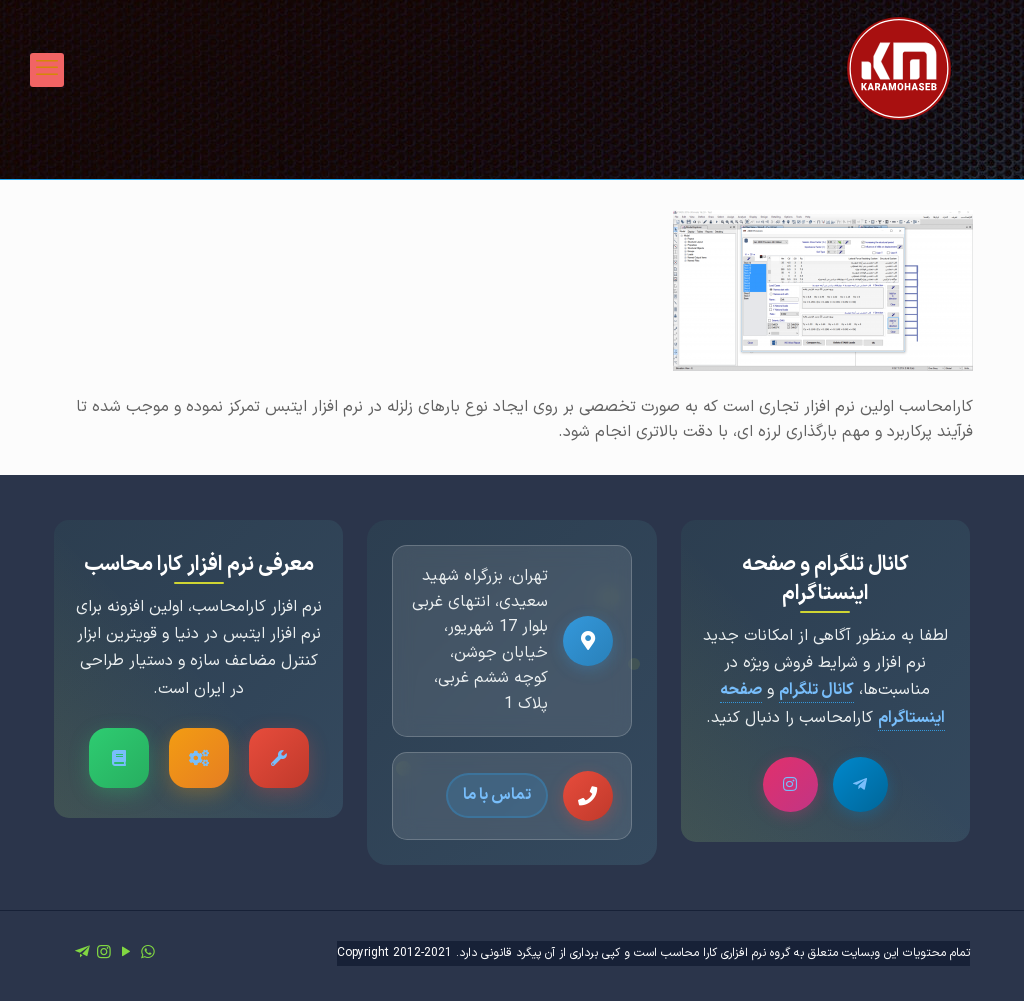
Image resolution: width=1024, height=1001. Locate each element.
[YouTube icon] (126, 953)
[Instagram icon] (104, 953)
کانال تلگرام (816, 690)
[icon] (82, 953)
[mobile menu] (47, 70)
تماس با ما (497, 795)
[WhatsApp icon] (148, 953)
